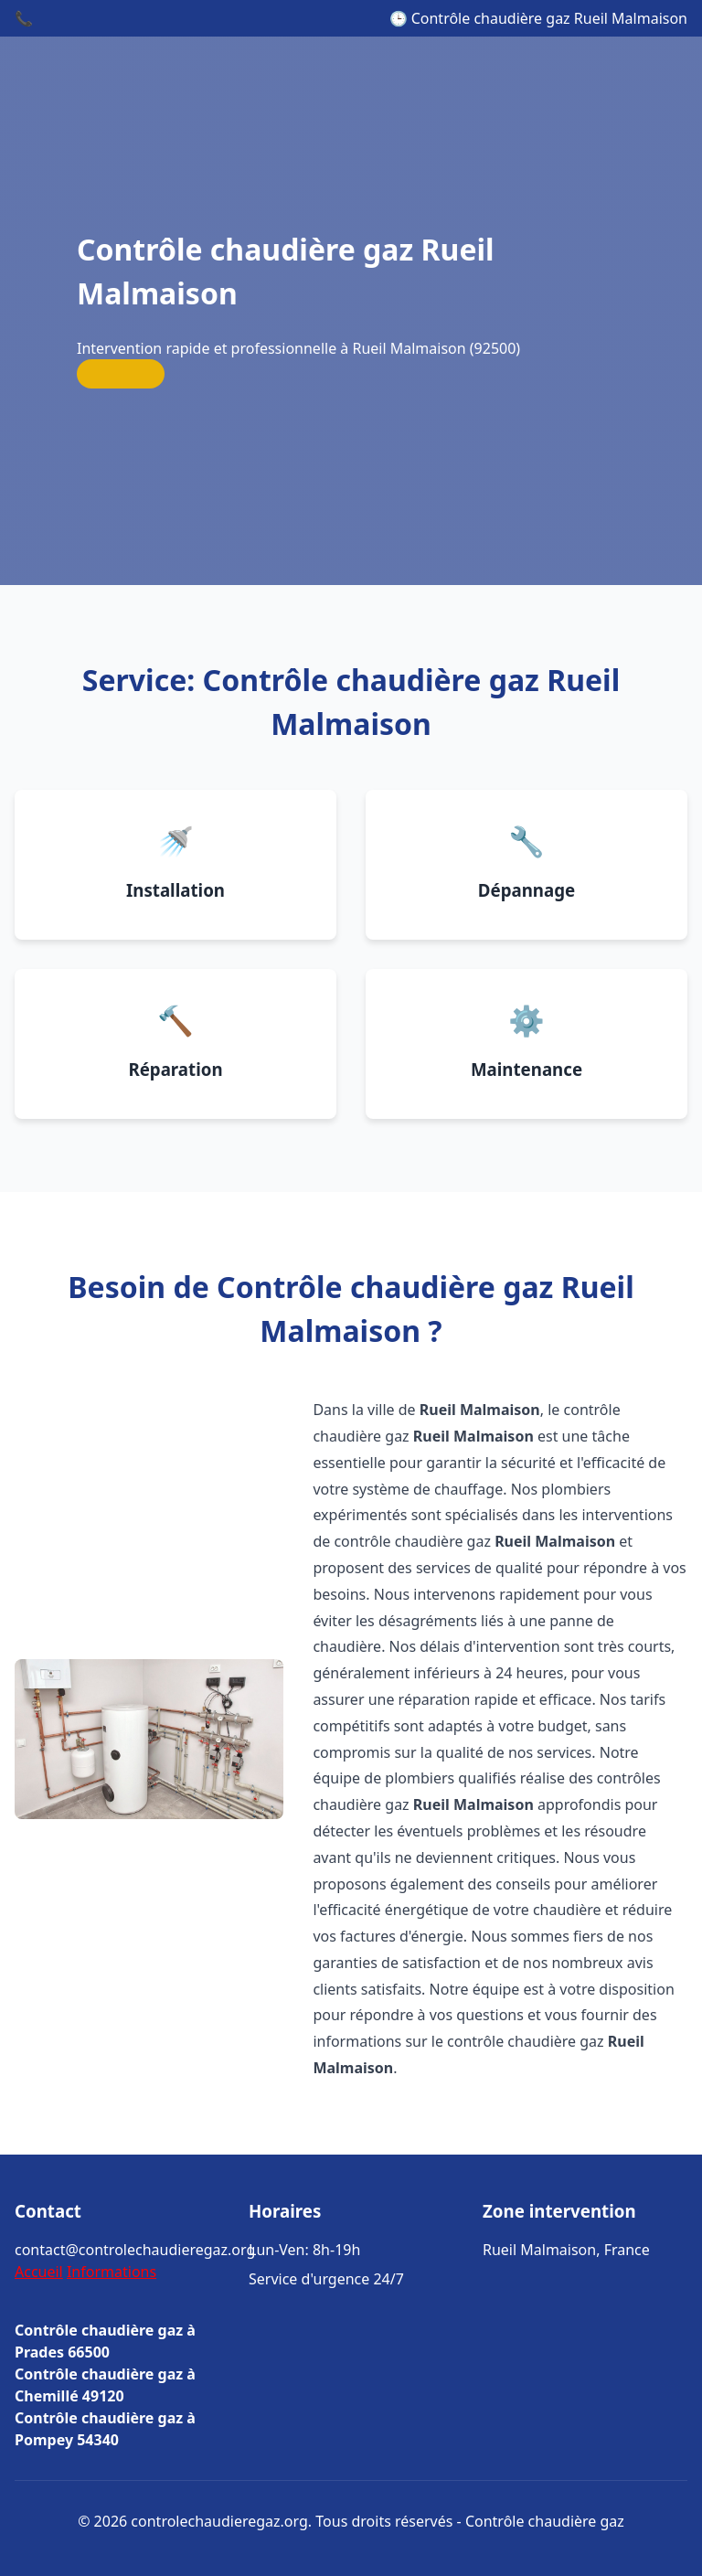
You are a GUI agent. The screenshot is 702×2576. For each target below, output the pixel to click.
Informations (111, 2272)
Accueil (39, 2272)
